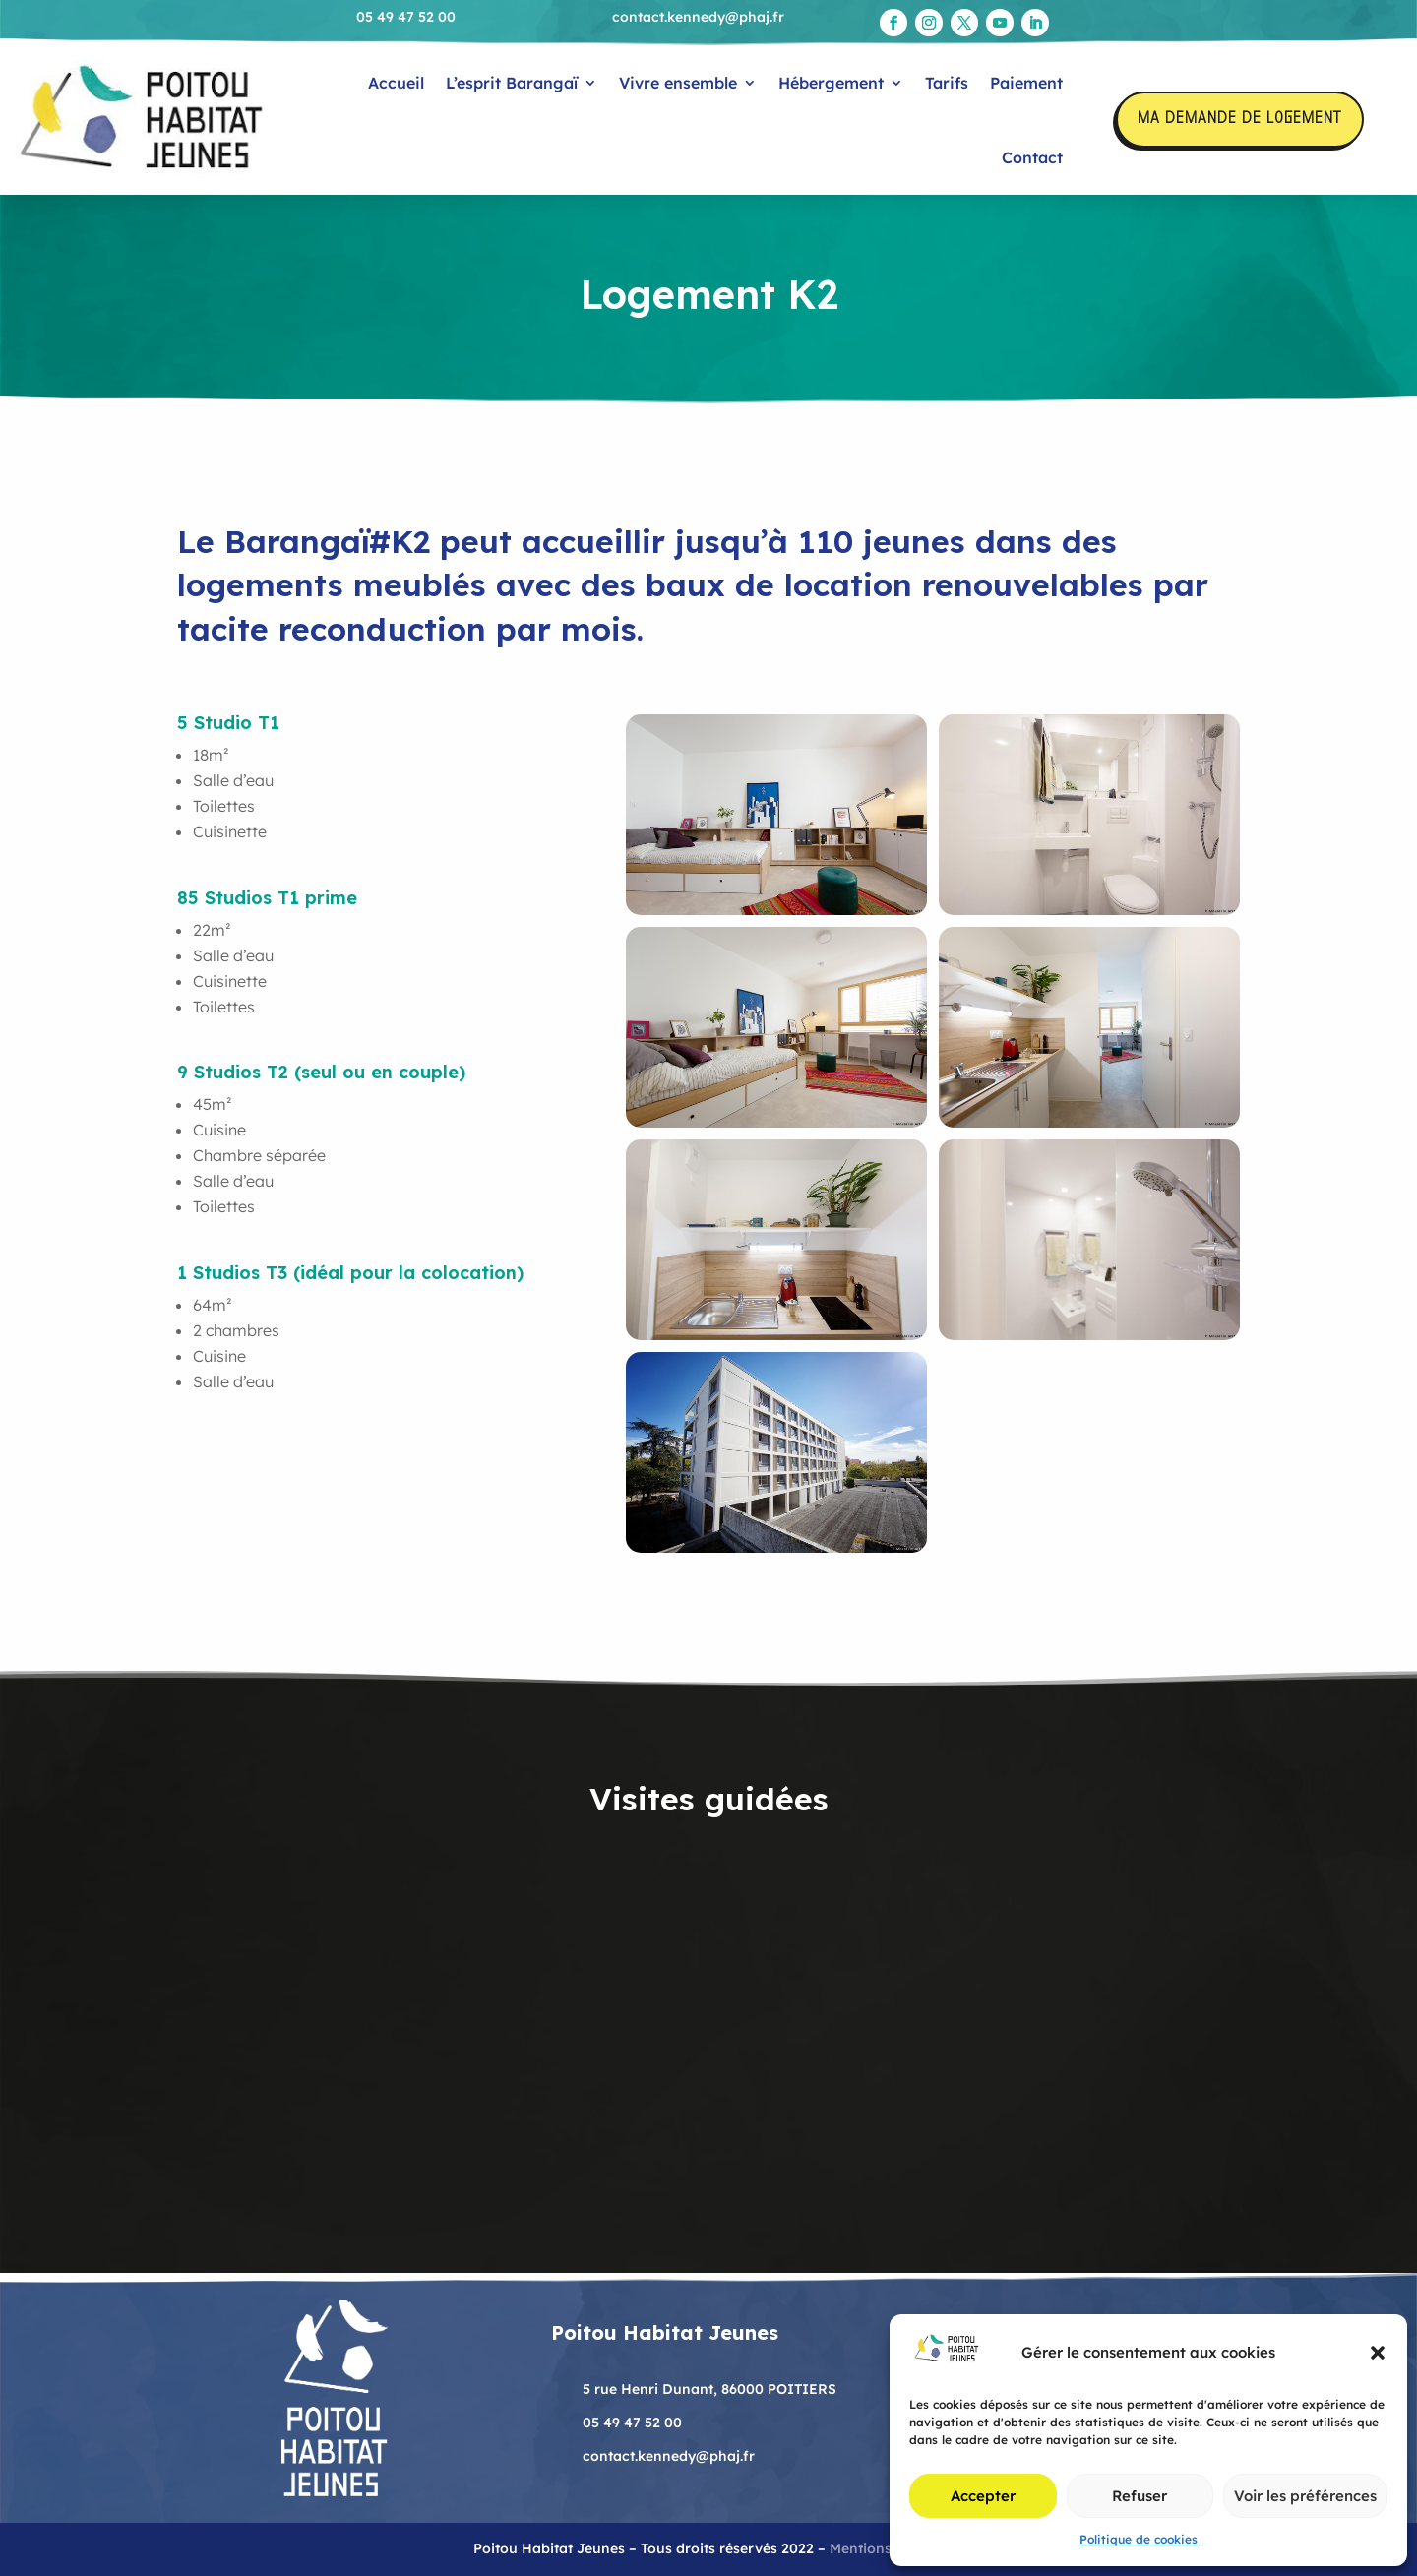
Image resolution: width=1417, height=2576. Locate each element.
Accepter (983, 2495)
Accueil (396, 82)
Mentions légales (887, 2548)
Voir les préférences (1305, 2495)
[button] (1377, 2352)
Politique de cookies (1138, 2539)
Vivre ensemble (678, 82)
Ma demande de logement (1240, 119)
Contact (1032, 157)
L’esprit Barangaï (512, 82)
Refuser (1139, 2495)
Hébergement (831, 82)
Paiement (1026, 82)
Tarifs (946, 82)
